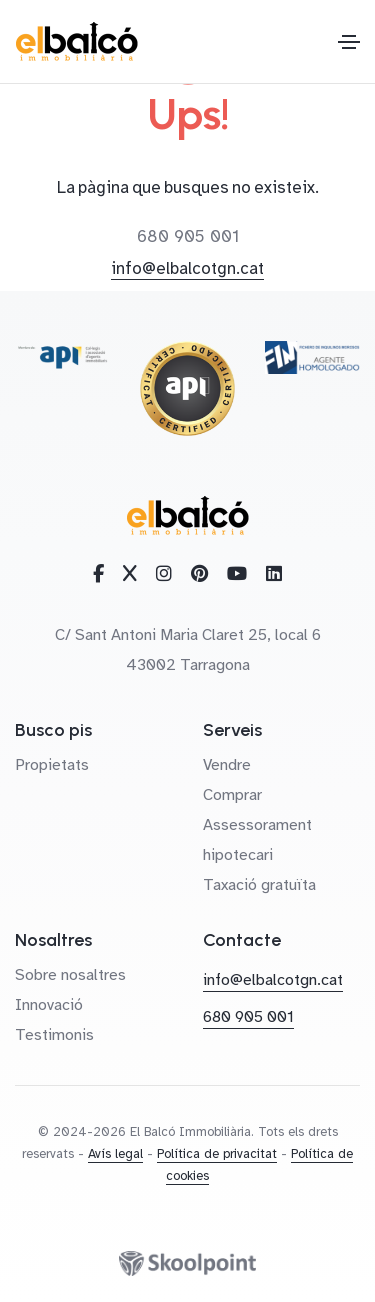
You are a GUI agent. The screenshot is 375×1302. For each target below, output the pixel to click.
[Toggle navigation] (349, 42)
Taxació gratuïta (259, 885)
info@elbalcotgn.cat (187, 268)
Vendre (227, 765)
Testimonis (54, 1035)
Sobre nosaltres (70, 975)
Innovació (49, 1005)
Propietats (52, 765)
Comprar (232, 795)
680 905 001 (188, 236)
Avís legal (115, 1154)
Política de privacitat (217, 1154)
